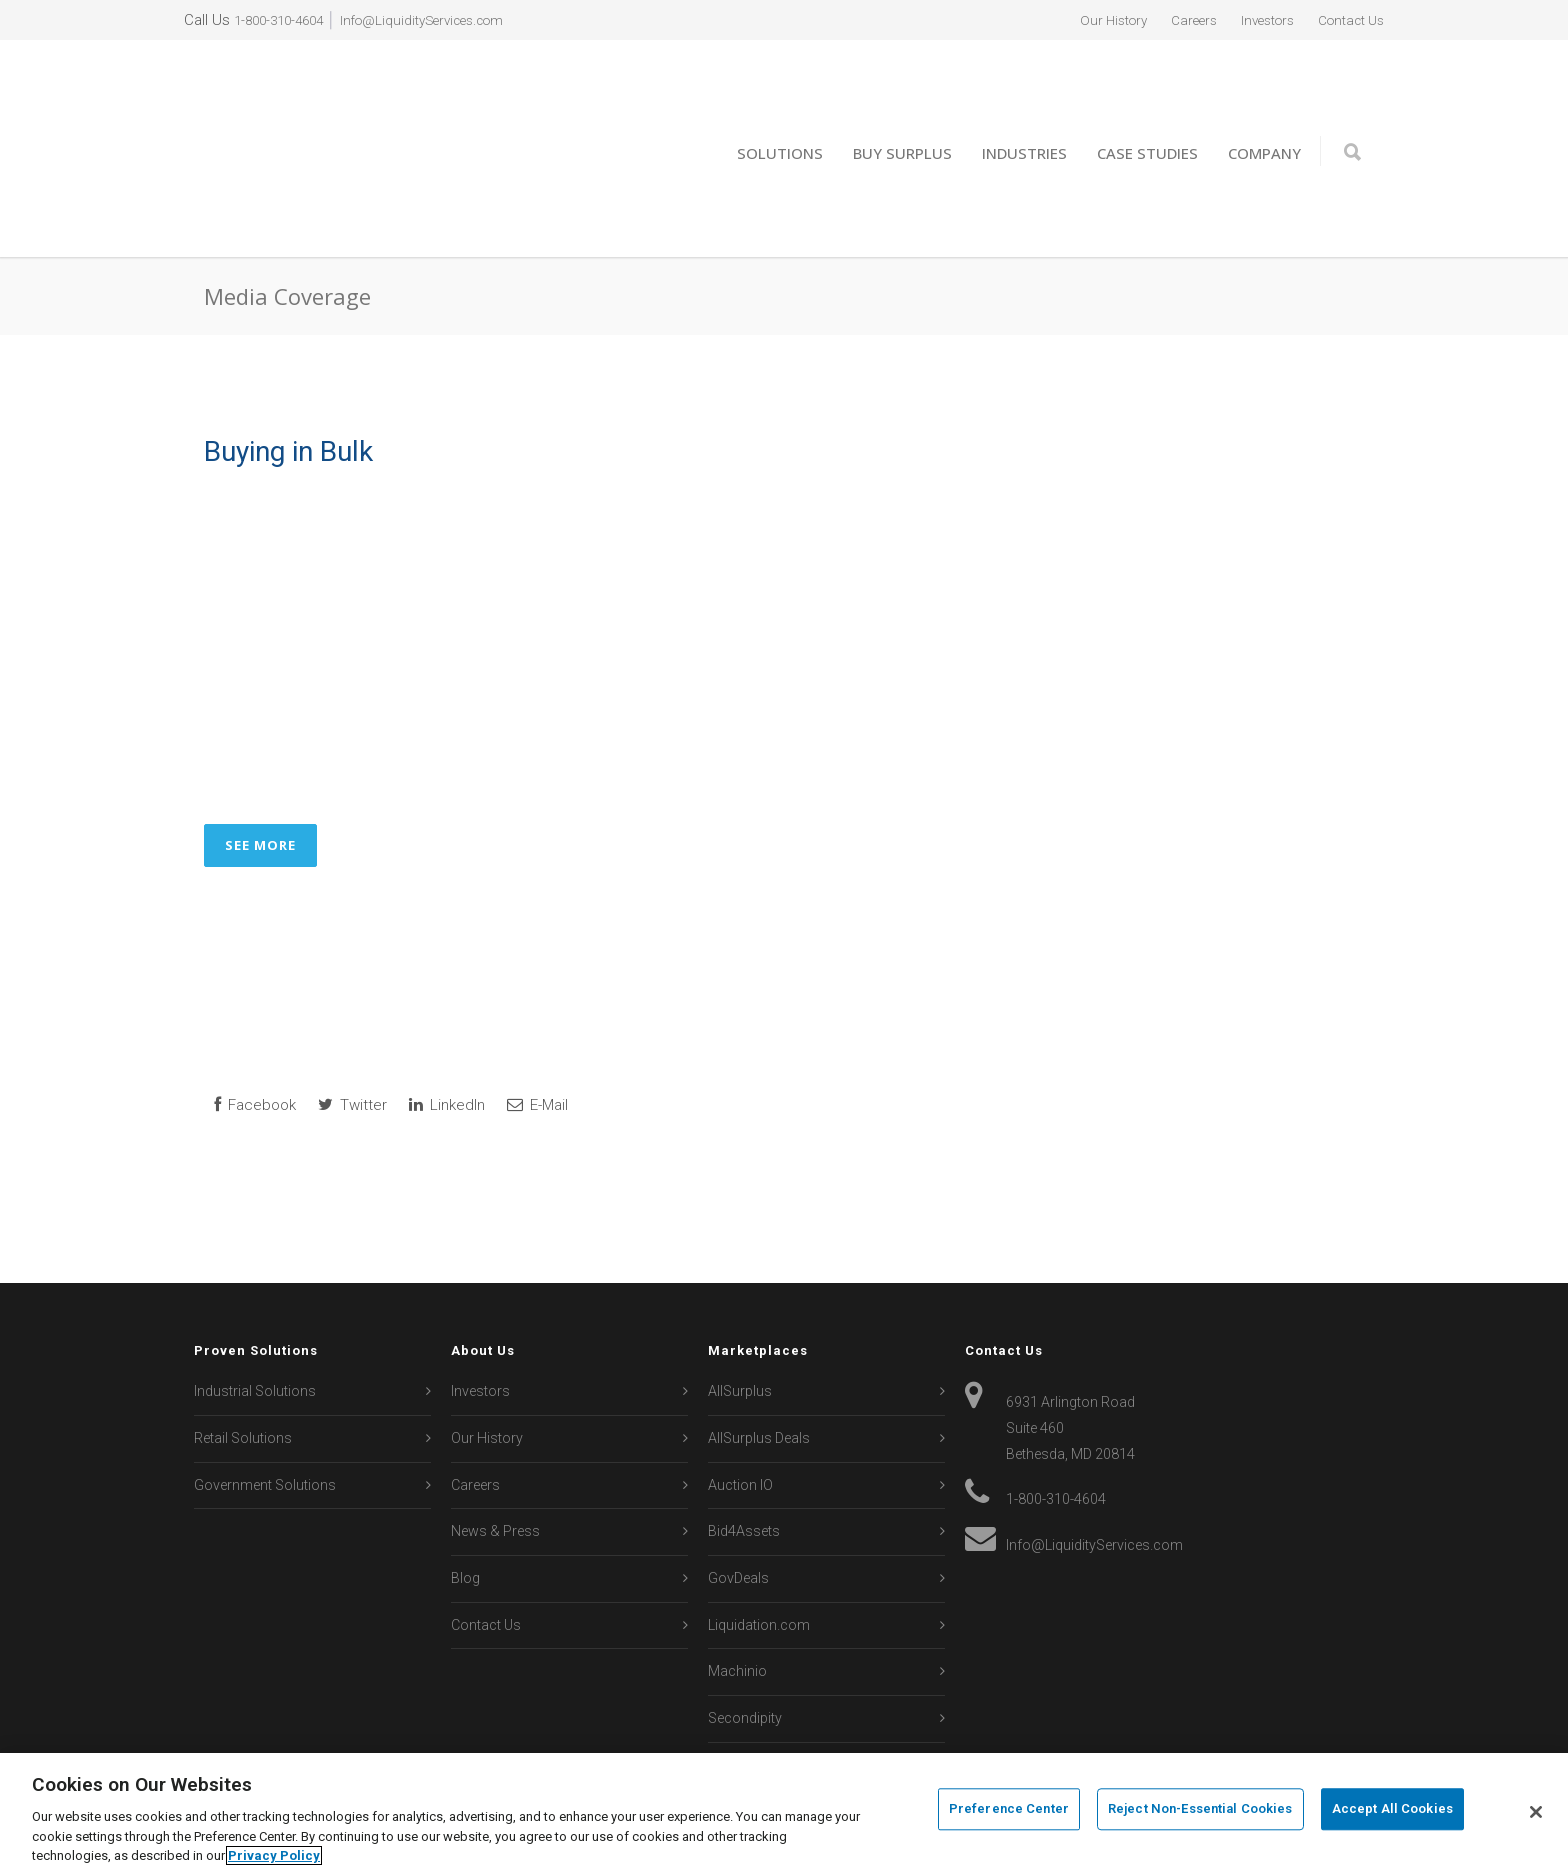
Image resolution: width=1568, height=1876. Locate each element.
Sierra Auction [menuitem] (752, 1695)
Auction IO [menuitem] (740, 1415)
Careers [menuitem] (1171, 20)
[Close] (1536, 1812)
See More (260, 775)
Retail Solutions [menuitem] (243, 1368)
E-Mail (537, 1035)
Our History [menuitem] (1083, 20)
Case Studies (1147, 118)
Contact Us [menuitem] (1346, 20)
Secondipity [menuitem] (745, 1648)
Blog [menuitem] (465, 1508)
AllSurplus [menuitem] (740, 1322)
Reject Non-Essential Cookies (1200, 1812)
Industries (1024, 118)
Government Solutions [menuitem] (265, 1415)
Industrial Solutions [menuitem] (255, 1322)
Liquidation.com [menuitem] (759, 1555)
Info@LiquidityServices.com (445, 20)
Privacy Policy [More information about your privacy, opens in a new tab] (274, 1855)
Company (1264, 118)
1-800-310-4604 (284, 20)
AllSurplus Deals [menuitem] (759, 1368)
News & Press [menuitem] (495, 1462)
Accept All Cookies (1392, 1812)
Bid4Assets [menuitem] (744, 1462)
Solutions (780, 118)
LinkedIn (447, 1035)
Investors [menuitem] (1253, 20)
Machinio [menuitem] (737, 1602)
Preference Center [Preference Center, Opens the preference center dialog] (1009, 1812)
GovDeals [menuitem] (738, 1508)
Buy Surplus (902, 118)
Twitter (352, 1035)
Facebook (255, 1035)
